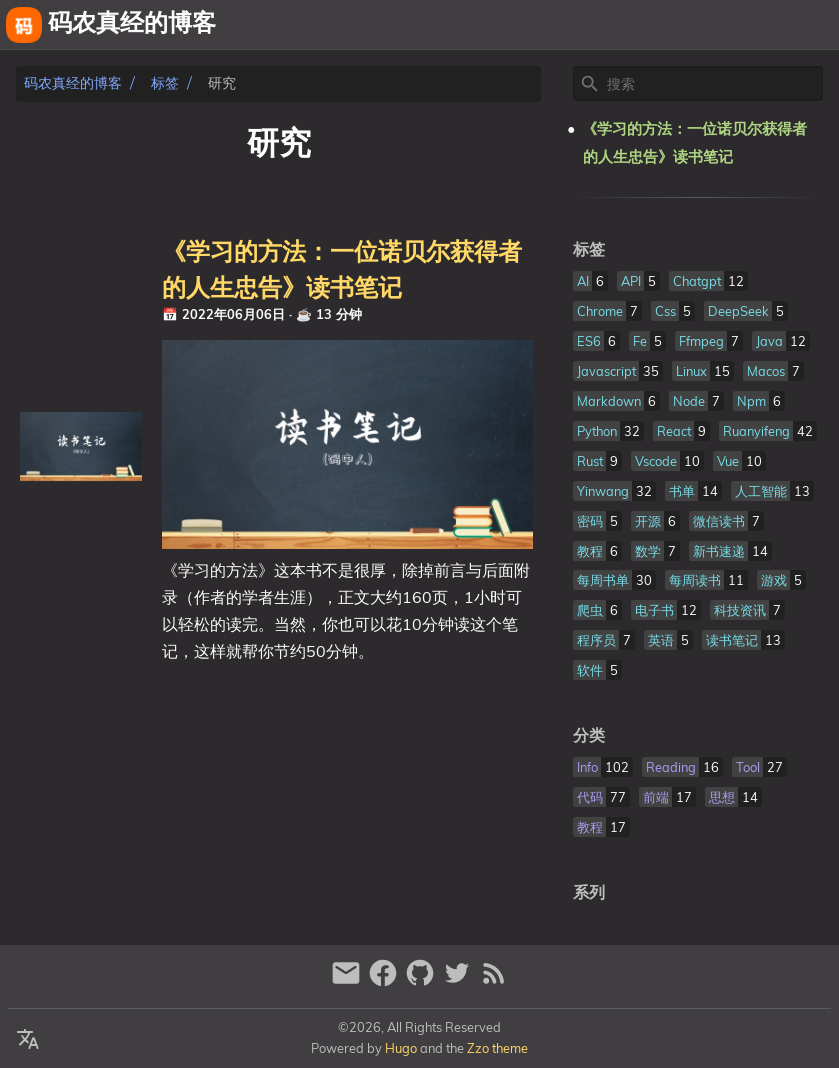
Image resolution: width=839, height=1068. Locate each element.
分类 (589, 736)
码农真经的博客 (73, 83)
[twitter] (459, 981)
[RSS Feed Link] (494, 981)
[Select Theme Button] (604, 25)
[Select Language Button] (28, 1040)
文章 (815, 25)
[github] (422, 981)
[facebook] (385, 981)
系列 (589, 893)
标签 (165, 83)
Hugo (401, 1048)
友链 (701, 25)
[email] (348, 981)
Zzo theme (497, 1048)
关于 (653, 25)
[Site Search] (713, 84)
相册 (758, 25)
